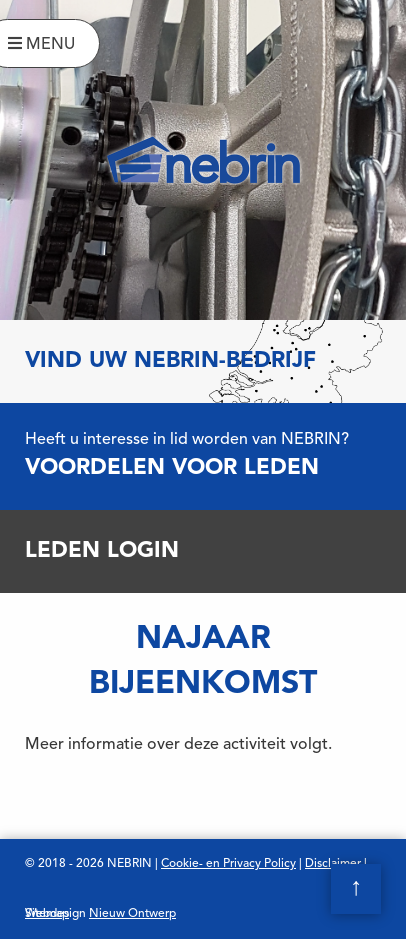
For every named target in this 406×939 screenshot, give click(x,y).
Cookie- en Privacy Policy (228, 864)
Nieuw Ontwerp (132, 914)
